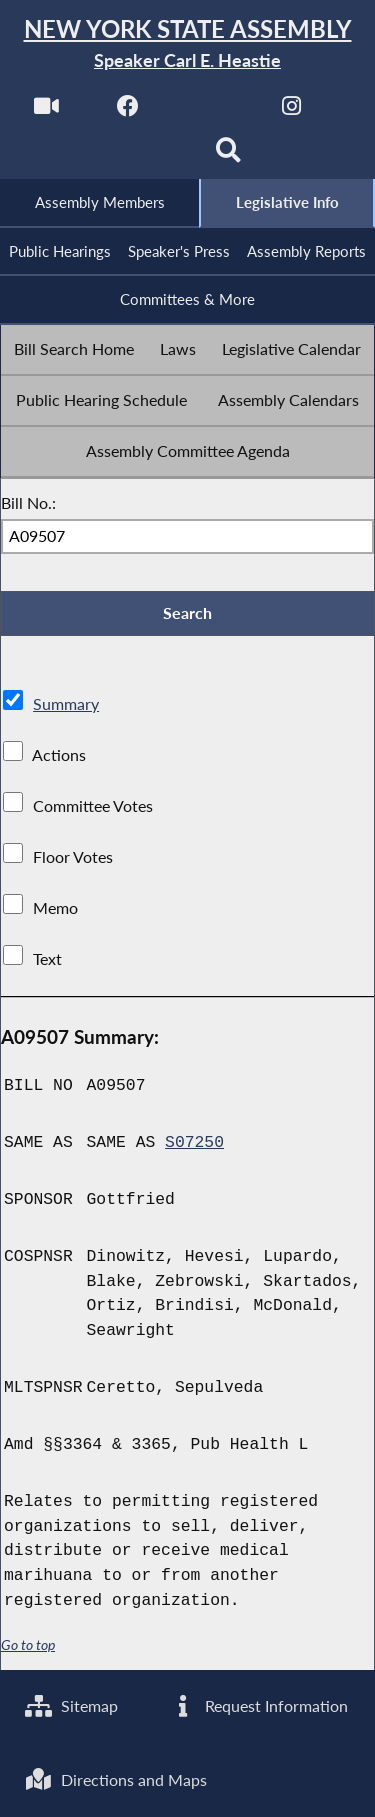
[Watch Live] (46, 111)
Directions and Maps (116, 1779)
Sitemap (71, 1705)
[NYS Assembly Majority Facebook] (128, 111)
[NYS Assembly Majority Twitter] (210, 111)
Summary (66, 703)
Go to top (28, 1645)
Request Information (258, 1705)
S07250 (194, 1143)
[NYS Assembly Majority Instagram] (291, 111)
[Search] (228, 156)
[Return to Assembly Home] (187, 44)
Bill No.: (28, 502)
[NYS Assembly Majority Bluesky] (146, 156)
